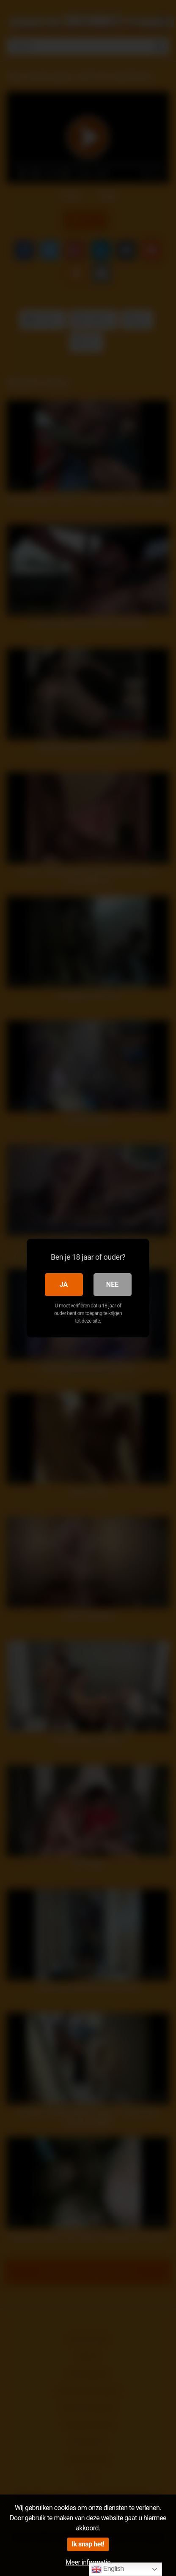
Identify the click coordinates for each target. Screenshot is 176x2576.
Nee (112, 1284)
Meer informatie (88, 2562)
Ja (64, 1284)
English (107, 2569)
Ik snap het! (88, 2544)
